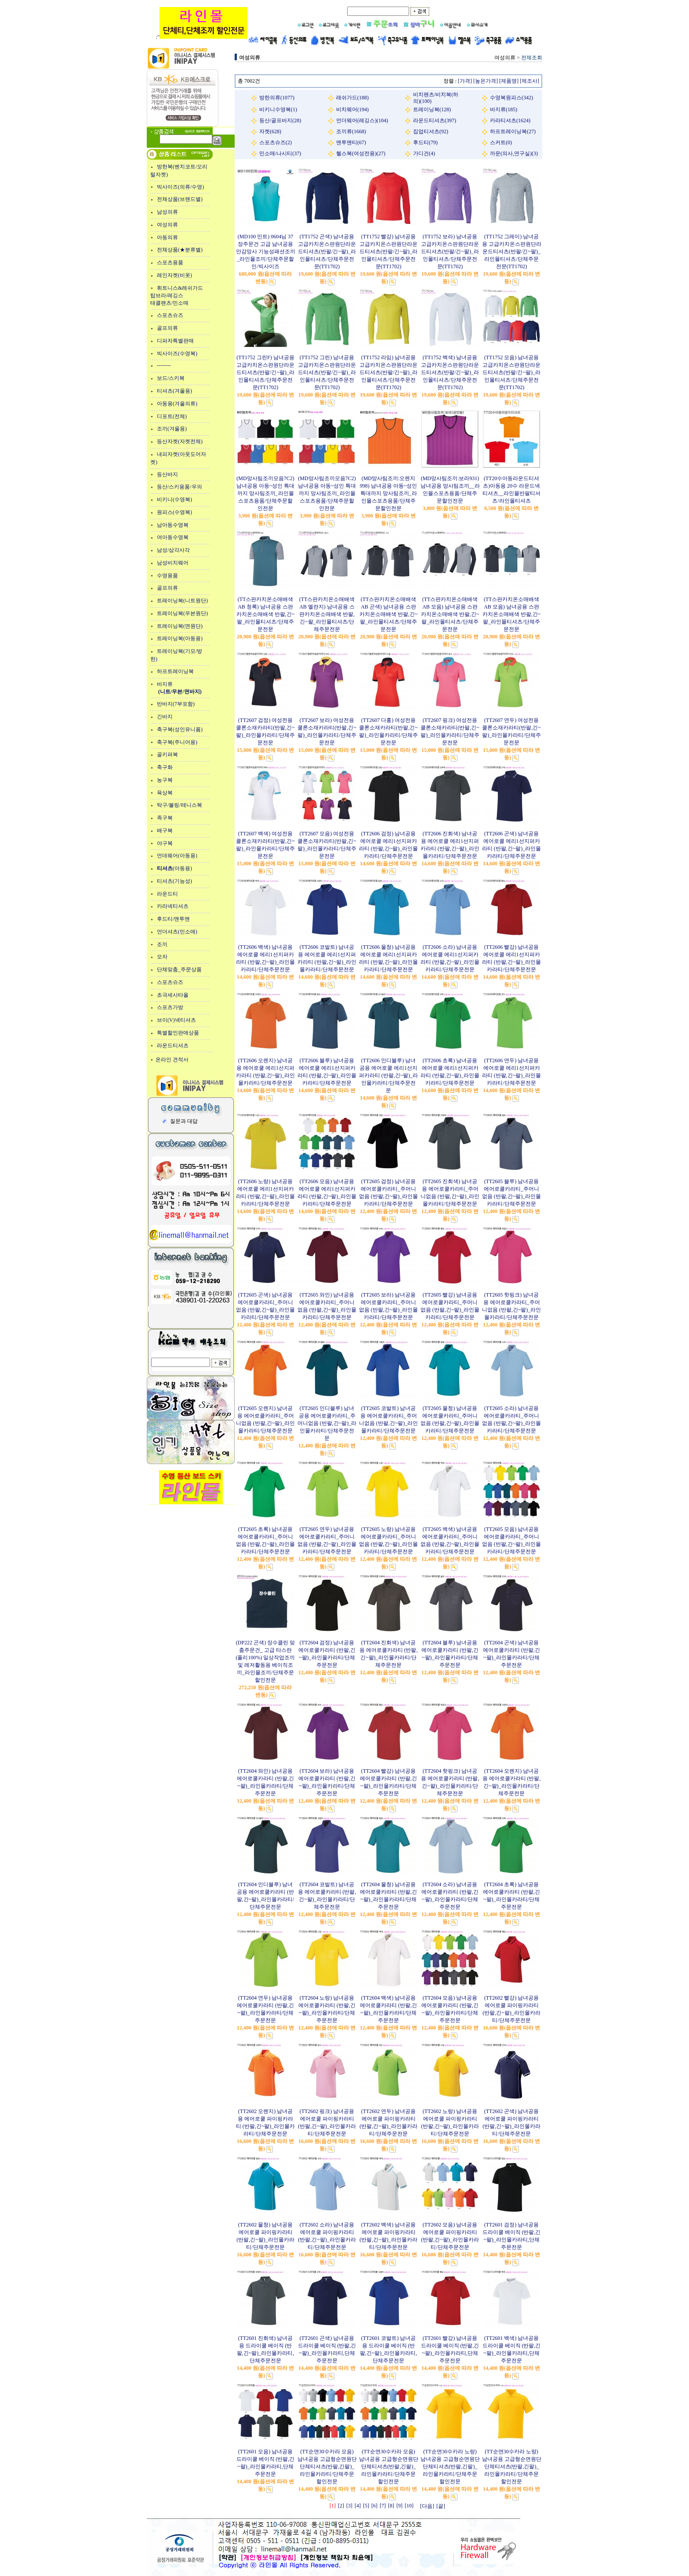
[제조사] (529, 81)
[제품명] (509, 81)
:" (201, 37)
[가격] (465, 81)
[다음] (427, 2506)
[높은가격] (485, 81)
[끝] (440, 2506)
